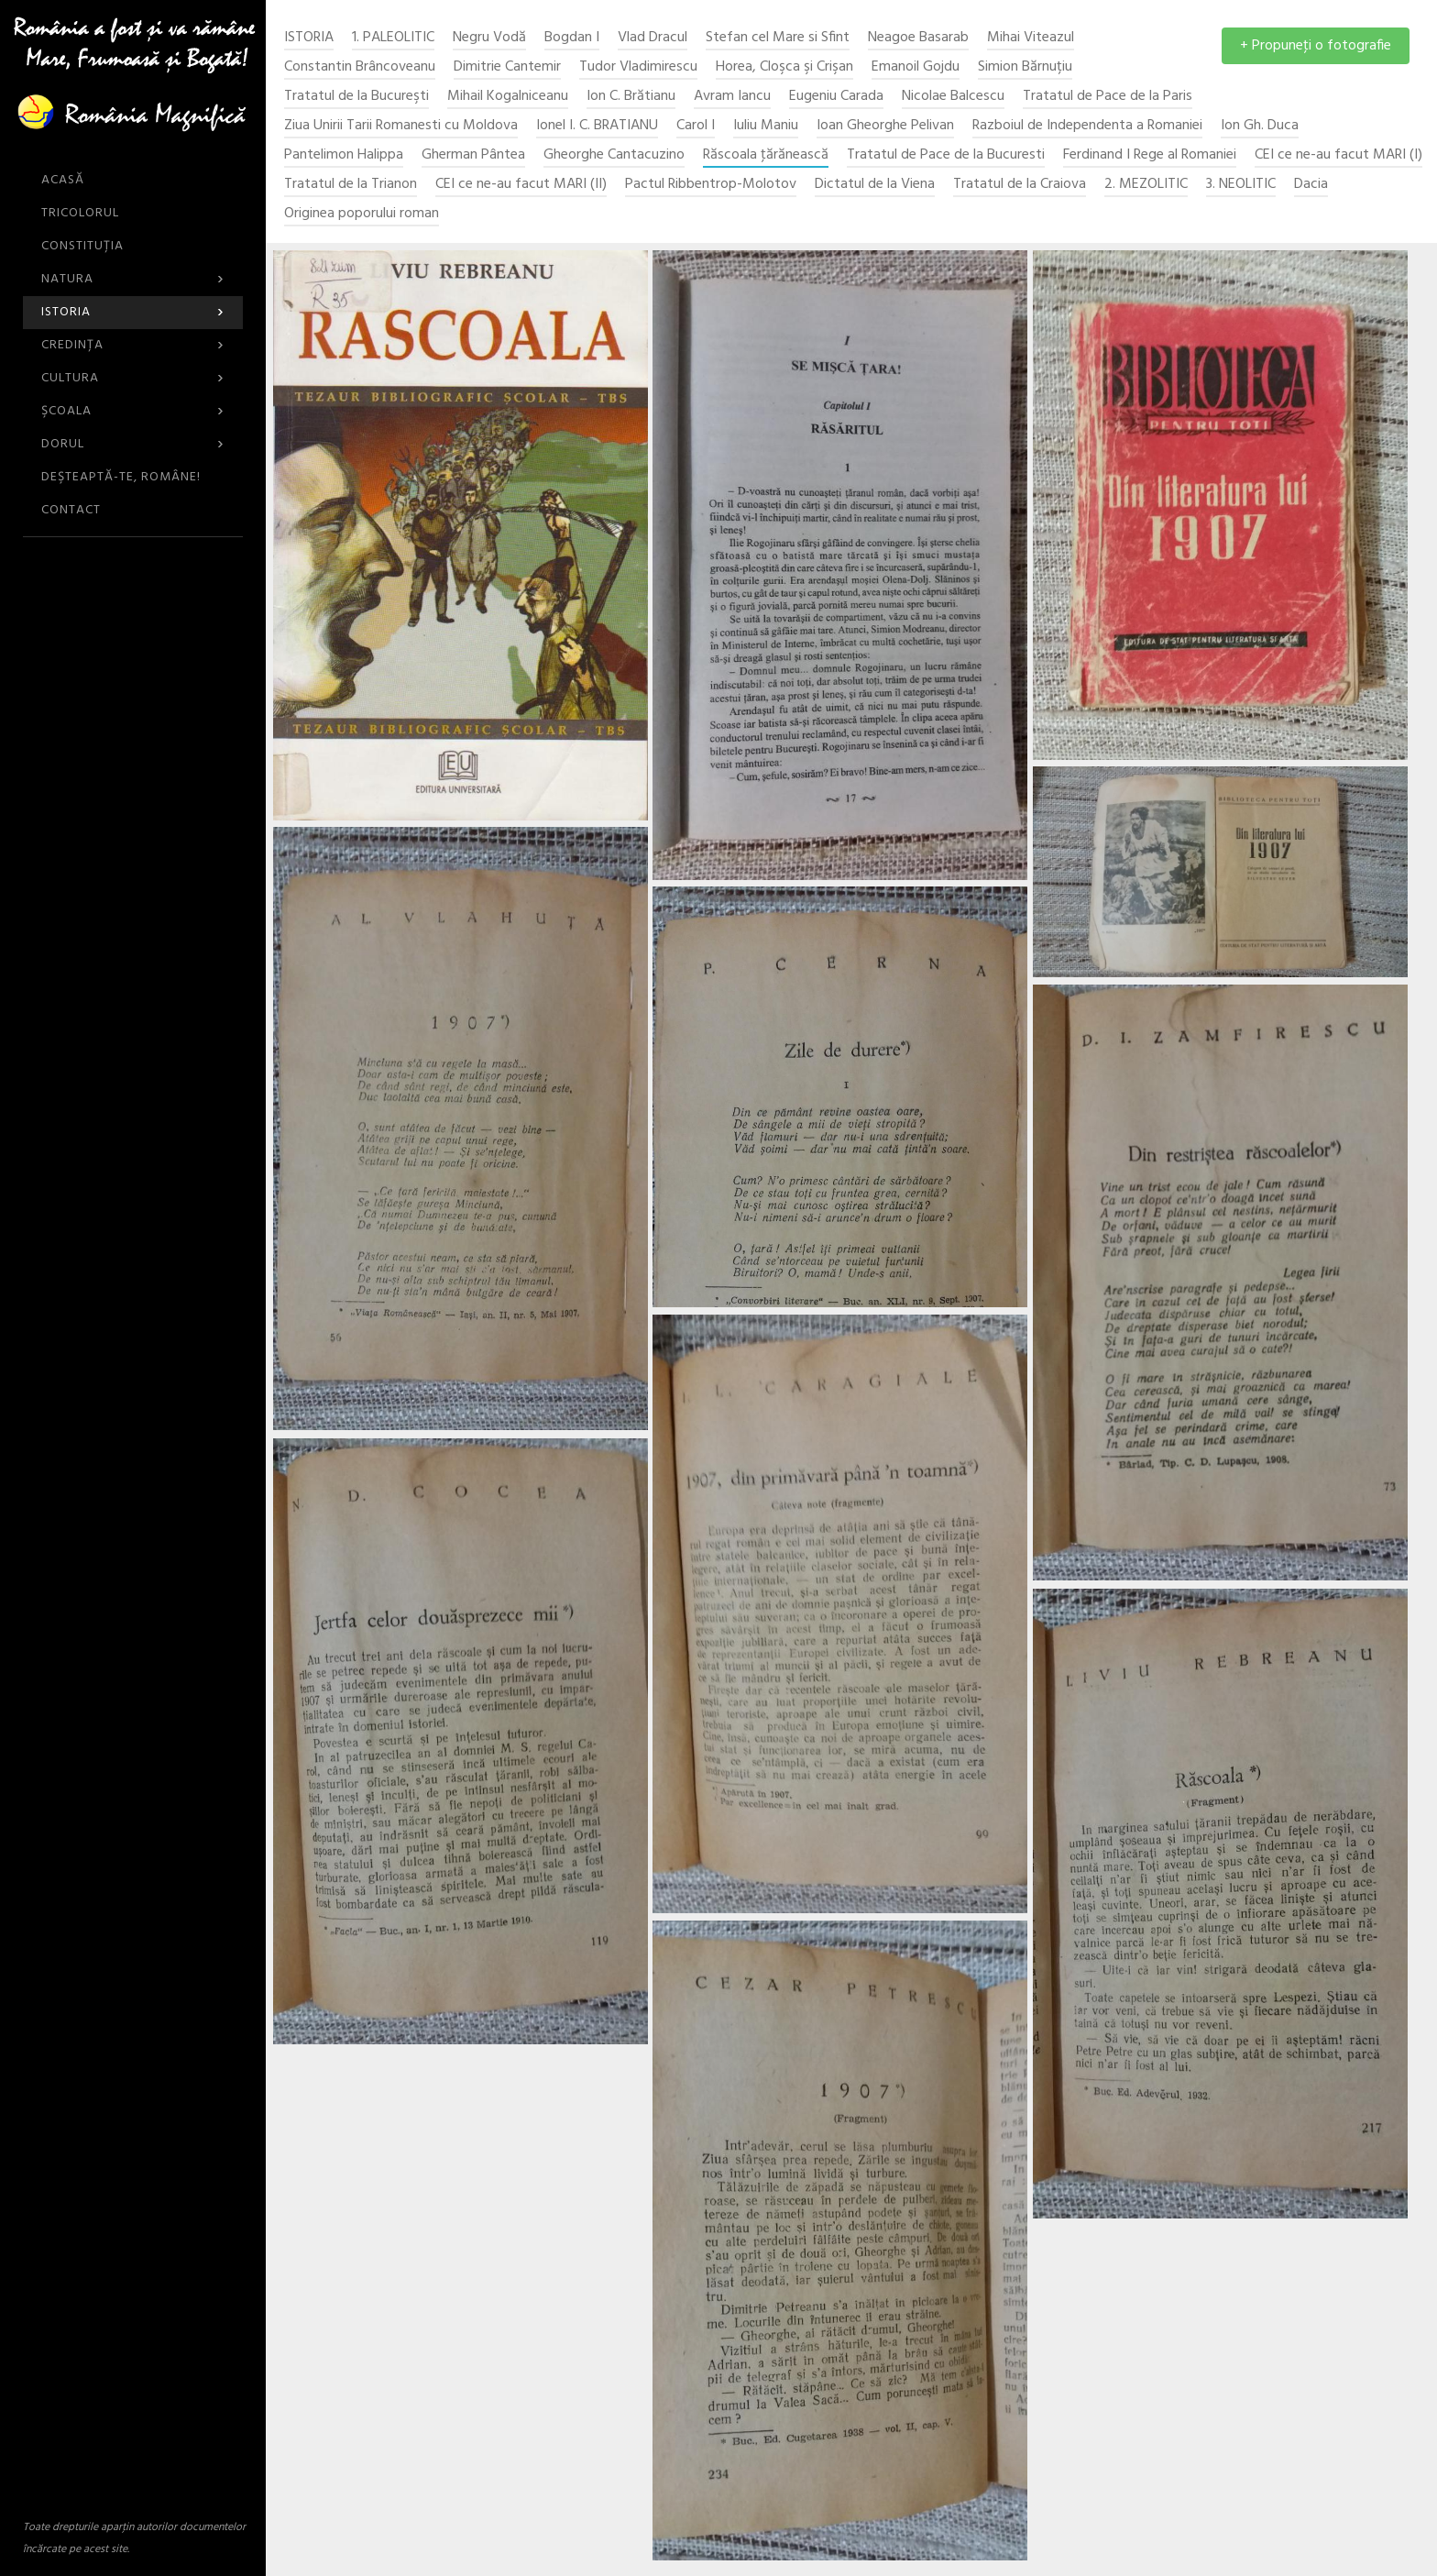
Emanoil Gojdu (916, 67)
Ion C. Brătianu (631, 96)
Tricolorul (80, 213)
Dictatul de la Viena (875, 184)
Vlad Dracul (652, 38)
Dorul (133, 444)
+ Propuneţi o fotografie (1315, 46)
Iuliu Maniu (765, 126)
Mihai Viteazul (1030, 38)
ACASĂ (62, 180)
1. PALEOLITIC (393, 38)
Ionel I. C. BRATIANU (597, 126)
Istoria (133, 312)
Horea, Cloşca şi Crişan (784, 67)
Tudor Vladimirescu (638, 67)
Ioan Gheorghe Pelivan (885, 126)
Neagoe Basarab (918, 38)
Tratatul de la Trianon (350, 184)
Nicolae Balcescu (953, 96)
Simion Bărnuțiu (1025, 67)
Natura (133, 279)
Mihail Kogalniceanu (507, 96)
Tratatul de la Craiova (1019, 184)
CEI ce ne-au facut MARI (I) (1338, 155)
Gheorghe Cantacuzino (614, 155)
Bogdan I (571, 38)
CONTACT (71, 510)
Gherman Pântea (473, 155)
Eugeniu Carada (836, 96)
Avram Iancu (732, 96)
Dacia (1311, 184)
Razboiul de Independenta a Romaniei (1087, 126)
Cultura (133, 378)
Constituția (82, 246)
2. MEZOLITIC (1146, 184)
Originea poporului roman (361, 214)
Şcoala (133, 411)
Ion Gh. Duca (1260, 126)
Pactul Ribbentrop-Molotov (710, 184)
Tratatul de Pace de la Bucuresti (946, 155)
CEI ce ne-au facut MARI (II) (521, 184)
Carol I (695, 126)
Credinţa (133, 345)
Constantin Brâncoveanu (359, 67)
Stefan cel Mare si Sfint (778, 38)
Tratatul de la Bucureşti (356, 96)
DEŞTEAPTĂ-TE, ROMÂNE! (121, 477)
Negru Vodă (489, 38)
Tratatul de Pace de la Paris (1107, 96)
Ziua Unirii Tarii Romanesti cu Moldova (401, 126)
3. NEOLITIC (1241, 184)
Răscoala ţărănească (765, 155)
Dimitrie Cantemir (507, 67)
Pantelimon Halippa (343, 155)
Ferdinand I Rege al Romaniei (1149, 155)
